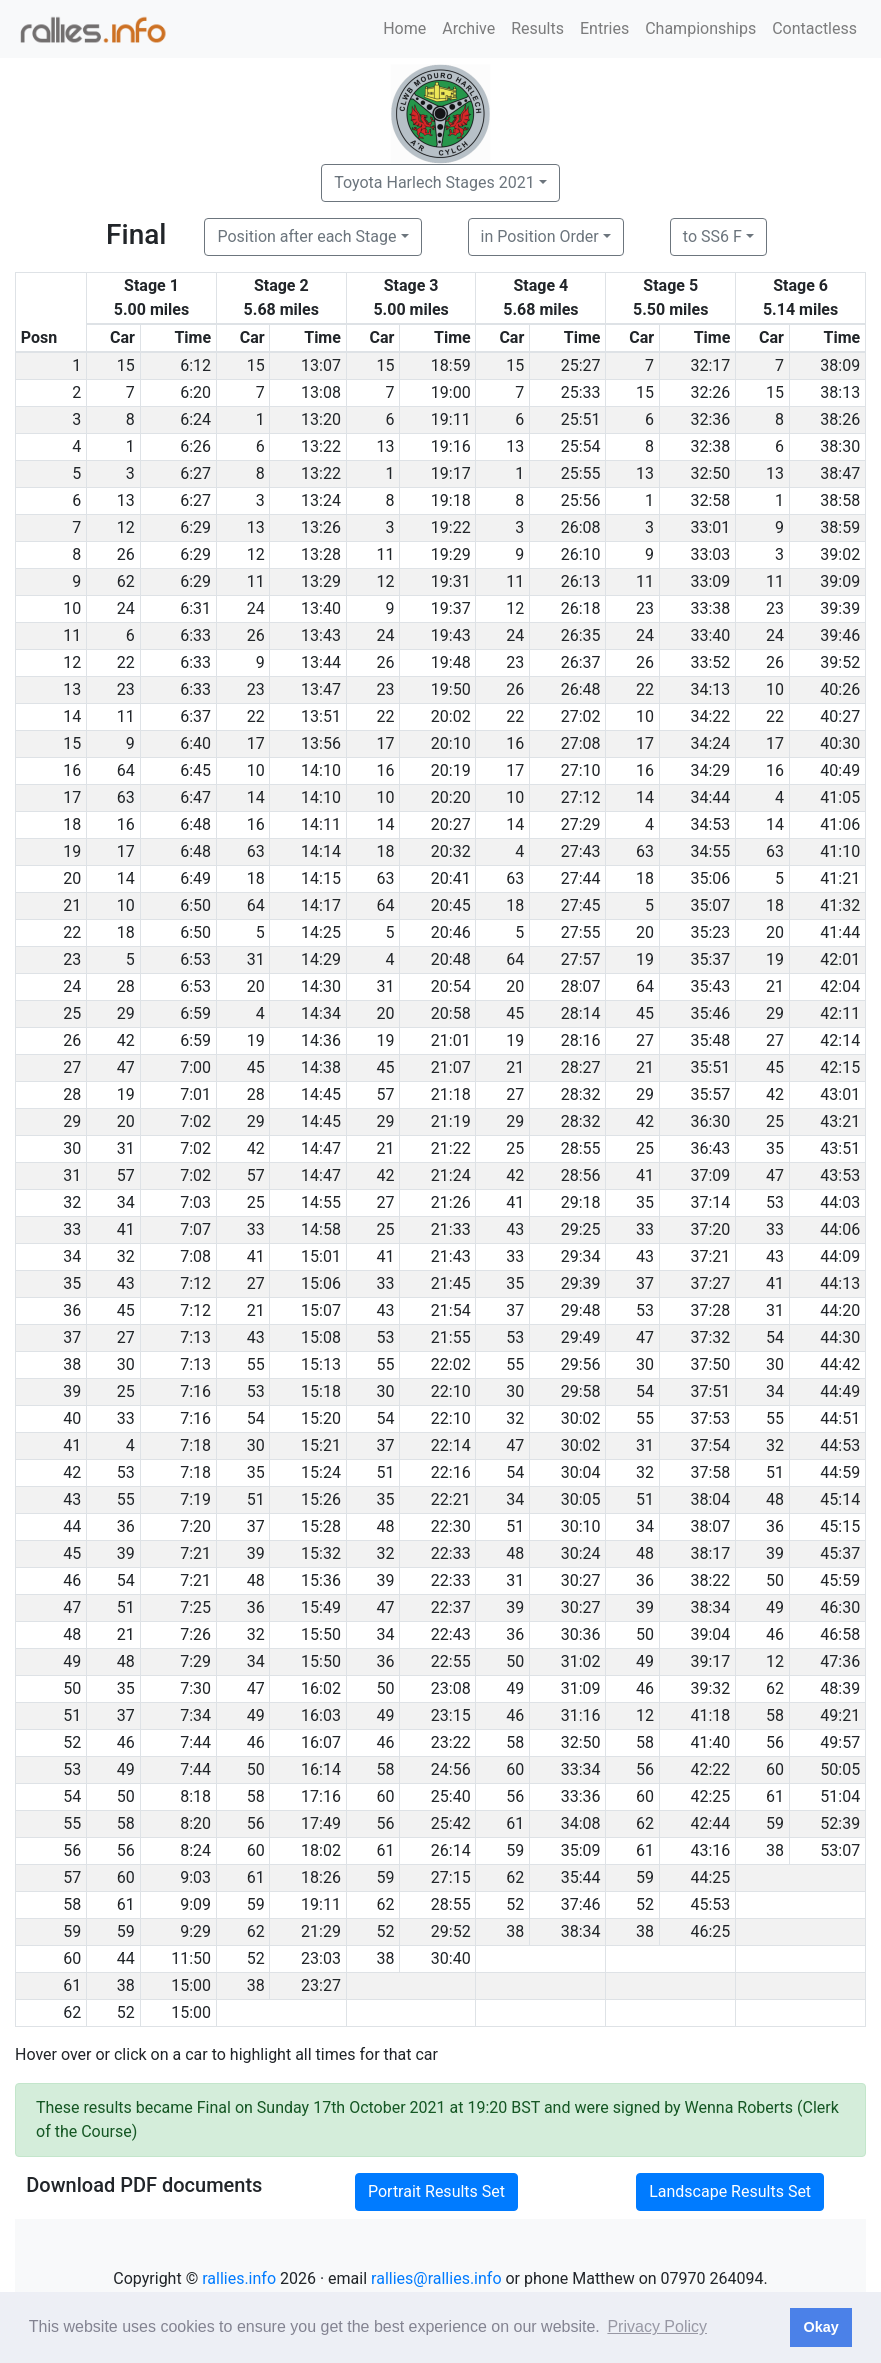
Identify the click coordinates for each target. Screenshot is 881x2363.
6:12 (195, 365)
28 (126, 986)
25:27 (581, 365)
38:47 (840, 473)
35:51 (710, 1067)
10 (775, 689)
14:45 (321, 1094)
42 (126, 1040)
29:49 (581, 1337)
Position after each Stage (306, 236)
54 (775, 1337)
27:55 (581, 932)
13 (385, 446)
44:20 (840, 1310)
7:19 (195, 1499)
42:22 (710, 1769)
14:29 (321, 959)
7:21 (195, 1553)
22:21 (451, 1499)
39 (126, 1553)
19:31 (451, 581)
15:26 (321, 1499)
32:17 (710, 365)
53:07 (840, 1850)
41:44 (840, 932)
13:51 (321, 716)
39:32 (710, 1688)
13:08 (321, 392)
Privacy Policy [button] (657, 2326)
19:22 (451, 527)
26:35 (581, 635)
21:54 (451, 1310)
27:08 (581, 743)
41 (645, 1175)
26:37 (581, 662)
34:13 (710, 689)
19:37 (451, 608)
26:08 (581, 527)
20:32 (451, 851)
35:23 (710, 932)
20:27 (451, 824)
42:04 (840, 986)
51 (385, 1472)
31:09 (581, 1688)
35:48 (710, 1040)
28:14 (581, 1013)
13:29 (321, 581)
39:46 (840, 635)
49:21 (840, 1715)
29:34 (581, 1256)
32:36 (710, 419)
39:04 (710, 1634)
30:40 (451, 1958)
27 (645, 1040)
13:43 (321, 635)
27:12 (581, 797)
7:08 (195, 1256)
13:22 (321, 446)
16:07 (321, 1742)
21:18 (451, 1094)
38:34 (710, 1607)
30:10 (581, 1526)
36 (126, 1526)
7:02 (195, 1121)
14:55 (321, 1202)
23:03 (321, 1958)
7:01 (195, 1094)
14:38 (321, 1067)
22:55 (451, 1661)
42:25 (710, 1796)
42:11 (840, 1013)
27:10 (581, 770)
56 (775, 1742)
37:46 (581, 1904)
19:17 (451, 473)
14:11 (321, 824)
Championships (700, 28)
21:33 (451, 1229)
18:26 (321, 1877)
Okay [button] (820, 2327)
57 (385, 1094)
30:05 (581, 1499)
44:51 (840, 1418)
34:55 (710, 851)
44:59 (840, 1472)
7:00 (195, 1067)
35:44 (581, 1877)
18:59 (451, 365)
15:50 (321, 1634)
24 (126, 608)
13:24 (321, 500)
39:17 (710, 1661)
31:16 (581, 1715)
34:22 (710, 716)
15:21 (321, 1445)
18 (385, 851)
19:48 (451, 662)
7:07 (195, 1229)
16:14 (321, 1769)
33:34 (581, 1769)
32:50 (710, 473)
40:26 (840, 689)
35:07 (710, 905)
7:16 (195, 1391)
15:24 (321, 1472)
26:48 (581, 689)
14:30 (321, 986)
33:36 (581, 1796)
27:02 (581, 716)
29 (126, 1013)
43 (515, 1229)
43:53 (840, 1175)
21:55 (451, 1337)
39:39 (840, 608)
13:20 (321, 419)
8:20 (195, 1823)
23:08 (451, 1688)
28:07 (581, 986)
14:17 (321, 905)
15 (126, 365)
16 (515, 743)
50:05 (840, 1769)
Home (404, 28)
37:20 (710, 1229)
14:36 (321, 1040)
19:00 (451, 392)
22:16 (451, 1472)
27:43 (581, 851)
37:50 (710, 1364)
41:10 (840, 851)
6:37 (195, 716)
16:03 (321, 1715)
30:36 (581, 1634)
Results (537, 28)
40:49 (840, 770)
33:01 (710, 527)
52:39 (840, 1823)
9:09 (195, 1904)
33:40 (710, 635)
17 (256, 743)
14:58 (321, 1229)
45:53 (710, 1904)
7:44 (195, 1742)
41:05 (840, 797)
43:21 (840, 1121)
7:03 (195, 1202)
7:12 (195, 1283)
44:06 (840, 1229)
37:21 (710, 1256)
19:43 (451, 635)
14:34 (321, 1013)
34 (126, 1202)
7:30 (195, 1688)
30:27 (581, 1580)
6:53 (195, 959)
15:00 (191, 1985)
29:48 (581, 1310)
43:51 (840, 1148)
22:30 (451, 1526)
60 (515, 1769)
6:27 (195, 473)
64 (126, 770)
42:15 (840, 1067)
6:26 (195, 446)
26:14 (451, 1850)
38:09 (840, 365)
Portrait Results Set (436, 2191)
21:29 (321, 1931)
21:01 (451, 1040)
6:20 (195, 392)
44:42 (840, 1364)
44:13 (840, 1283)
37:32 (710, 1337)
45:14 (840, 1499)
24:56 (451, 1769)
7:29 (195, 1661)
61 (775, 1796)
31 (256, 959)
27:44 (581, 878)
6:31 (195, 608)
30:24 (581, 1553)
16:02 (321, 1688)
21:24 (451, 1175)
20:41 (451, 878)
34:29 (710, 770)
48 (775, 1499)
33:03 (710, 554)
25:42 (451, 1823)
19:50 (451, 689)
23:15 (451, 1715)
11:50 (191, 1958)
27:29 (581, 824)
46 (775, 1634)
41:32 (840, 905)
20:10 (451, 743)
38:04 (710, 1499)
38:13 (840, 392)
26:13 (581, 581)
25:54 (581, 446)
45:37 (840, 1553)
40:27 (840, 716)
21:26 (451, 1202)
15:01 (321, 1256)
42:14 (840, 1040)
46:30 (840, 1607)
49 (775, 1607)
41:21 (840, 878)
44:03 (840, 1202)
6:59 (195, 1013)
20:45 (451, 905)
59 (775, 1823)
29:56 (581, 1364)
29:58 (581, 1391)
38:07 (710, 1526)
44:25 (710, 1877)
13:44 (321, 662)
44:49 (840, 1391)
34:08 (581, 1823)
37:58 (710, 1472)
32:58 (710, 500)
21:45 (451, 1283)
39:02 (840, 554)
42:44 (710, 1823)
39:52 (840, 662)
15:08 (321, 1337)
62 (126, 581)
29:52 (451, 1931)
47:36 (840, 1661)
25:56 (581, 500)
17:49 (321, 1823)
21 (775, 986)
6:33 (195, 635)
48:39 (840, 1688)
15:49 (321, 1607)
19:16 (451, 446)
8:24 (195, 1850)
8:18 (195, 1796)
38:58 (840, 500)
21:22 (451, 1148)
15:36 (321, 1580)
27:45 (581, 905)
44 (126, 1958)
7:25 (195, 1607)
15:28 (321, 1526)
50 (775, 1580)
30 (126, 1364)
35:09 (581, 1850)
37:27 (710, 1283)
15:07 (321, 1310)
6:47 (195, 797)
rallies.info (239, 2278)
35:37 (710, 959)
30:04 (581, 1472)
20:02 (451, 716)
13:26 (321, 527)
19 (645, 959)
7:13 (195, 1337)
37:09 (710, 1175)
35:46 (710, 1013)
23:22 (451, 1742)
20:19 (451, 770)
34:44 (710, 797)
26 (126, 554)
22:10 (451, 1391)
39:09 (840, 581)
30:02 (581, 1418)
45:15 (840, 1526)
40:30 (840, 743)
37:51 (710, 1391)
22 (126, 662)
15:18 (321, 1391)
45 (515, 1013)
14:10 (321, 770)
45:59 (840, 1580)
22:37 (451, 1607)
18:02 (321, 1850)
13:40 (321, 608)
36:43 (710, 1148)
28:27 (581, 1067)
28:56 (581, 1175)
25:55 (581, 473)
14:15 (321, 878)
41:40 (710, 1742)
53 (775, 1202)
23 (645, 608)
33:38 (710, 608)
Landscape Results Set (730, 2191)
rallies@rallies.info (436, 2278)
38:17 (710, 1553)
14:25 (321, 932)
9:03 (195, 1877)
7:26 (195, 1634)
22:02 (451, 1364)
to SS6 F (712, 236)
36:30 (710, 1121)
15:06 (321, 1283)
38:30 (840, 446)
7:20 (195, 1526)
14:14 (321, 851)
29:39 (581, 1283)
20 (645, 932)
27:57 (581, 959)
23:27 (321, 1985)
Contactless (814, 28)
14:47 (321, 1148)
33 (256, 1229)
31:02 (581, 1661)
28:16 (581, 1040)
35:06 (710, 878)
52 (515, 1904)
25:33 (581, 392)
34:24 (710, 743)
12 (126, 527)
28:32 (581, 1094)
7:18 (195, 1445)
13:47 (321, 689)
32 (126, 1256)
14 (256, 797)
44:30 (840, 1337)
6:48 (195, 824)
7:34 (195, 1715)
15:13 (321, 1364)
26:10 (581, 554)
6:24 (195, 419)
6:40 (195, 743)
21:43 (451, 1256)
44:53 (840, 1445)
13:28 (321, 554)
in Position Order (540, 236)
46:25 (710, 1931)
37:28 (710, 1310)
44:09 (840, 1256)
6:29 (195, 527)
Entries (604, 28)
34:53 (710, 824)
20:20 (451, 797)
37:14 (710, 1202)
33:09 (710, 581)
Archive (468, 28)
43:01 (840, 1094)
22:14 (451, 1445)
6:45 (195, 770)
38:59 (840, 527)
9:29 (195, 1931)
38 (775, 1850)
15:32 (321, 1553)
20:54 (451, 986)
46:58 (840, 1634)
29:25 (581, 1229)
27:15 (451, 1877)
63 (126, 797)
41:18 (710, 1715)
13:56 (321, 743)
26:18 (581, 608)
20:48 (451, 959)
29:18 (581, 1202)
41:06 (840, 824)
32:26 (710, 392)
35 (775, 1148)
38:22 (710, 1580)
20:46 (451, 932)
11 (385, 554)
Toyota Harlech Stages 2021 (434, 182)
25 (775, 1121)
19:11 (451, 419)
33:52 (710, 662)
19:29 (451, 554)
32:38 (710, 446)
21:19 (451, 1121)
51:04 (840, 1796)
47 (126, 1067)
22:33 (451, 1553)
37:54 (710, 1445)
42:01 (840, 959)
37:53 (710, 1418)
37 (645, 1283)
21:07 (451, 1067)
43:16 (710, 1850)
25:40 (451, 1796)
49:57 (840, 1742)
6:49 (195, 878)
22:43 (451, 1634)
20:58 (451, 1013)
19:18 (451, 500)
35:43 (710, 986)
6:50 (195, 905)
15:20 (321, 1418)
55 (256, 1364)
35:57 (710, 1094)
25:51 (581, 419)
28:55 (581, 1148)
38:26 (840, 419)
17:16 (321, 1796)
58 (775, 1715)
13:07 (321, 365)
